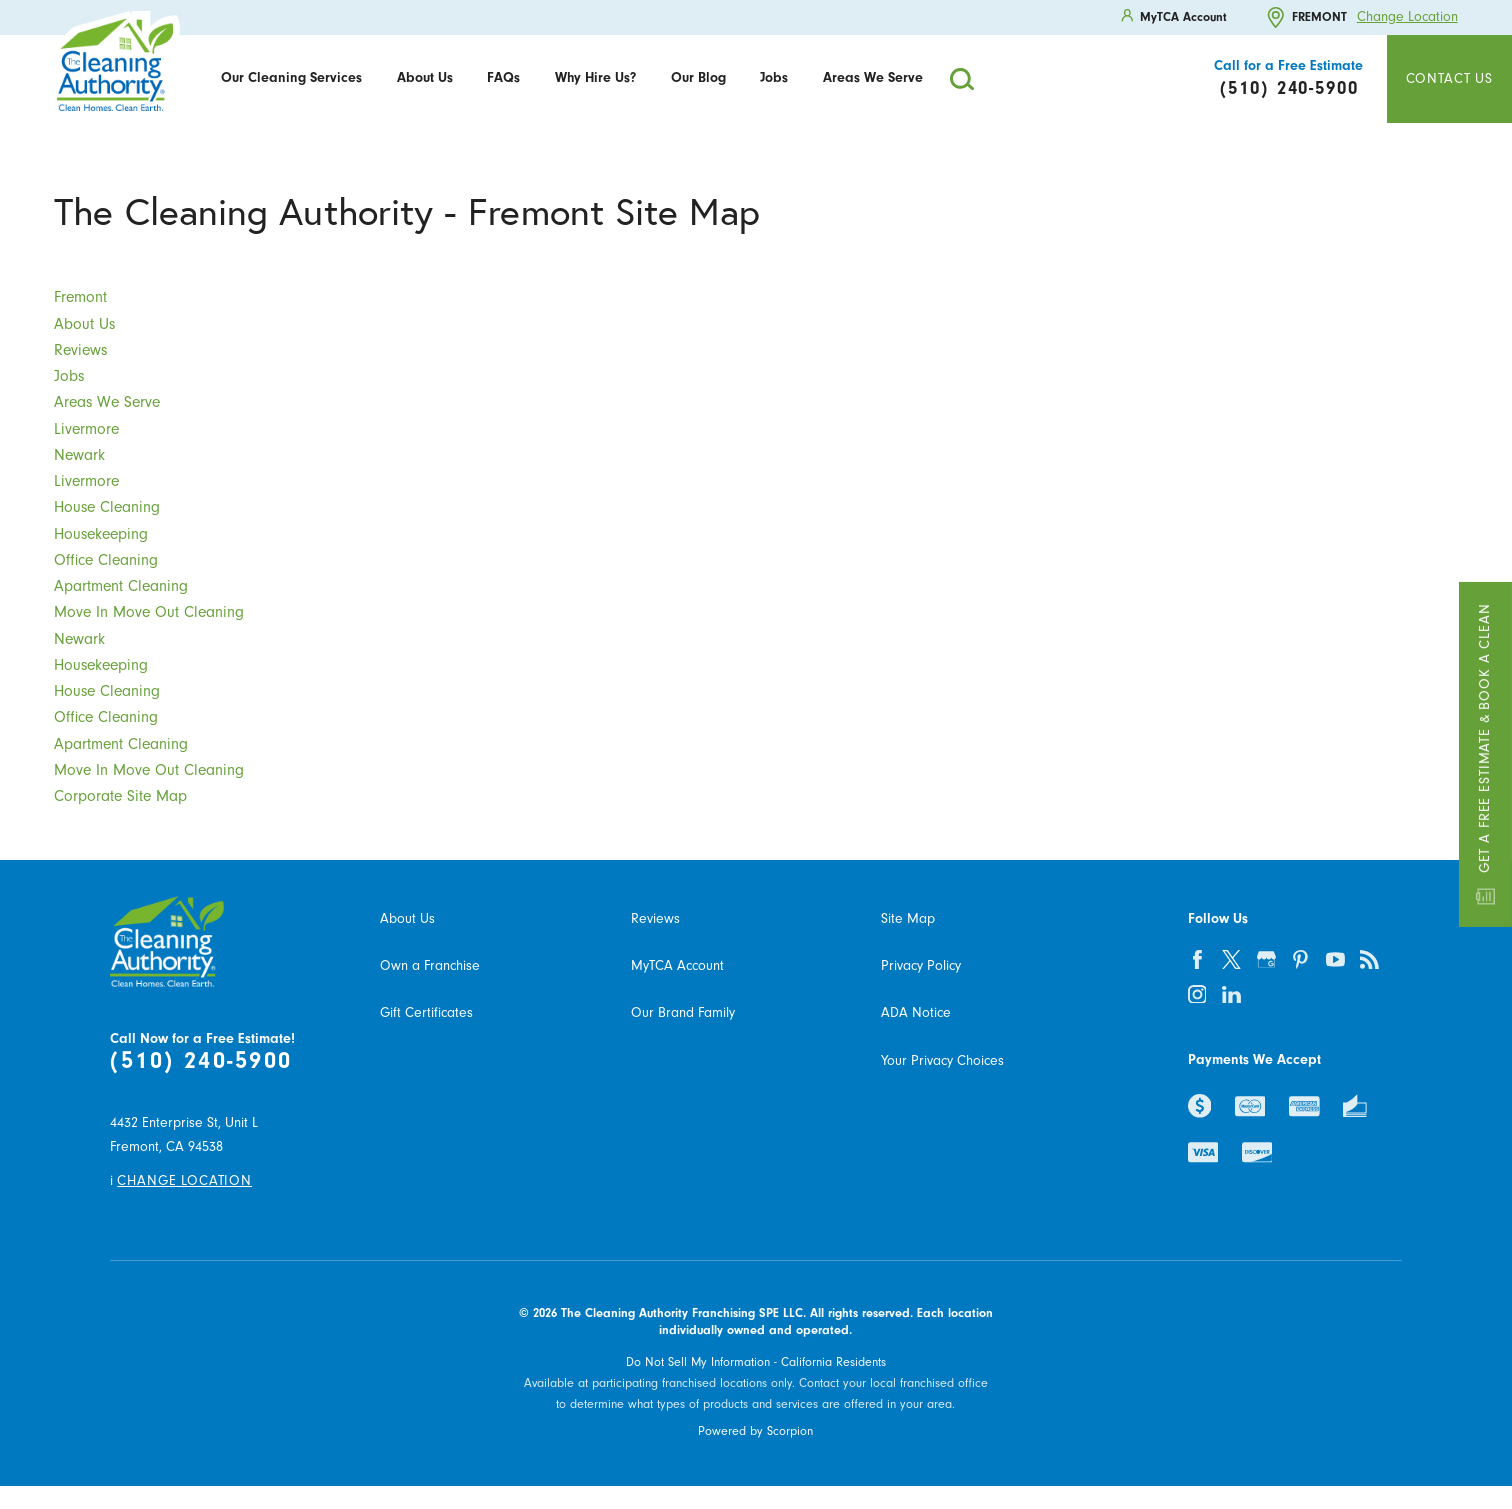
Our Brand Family (683, 1013)
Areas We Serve (873, 77)
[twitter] (1231, 959)
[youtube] (1335, 959)
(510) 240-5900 (201, 1060)
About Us (425, 77)
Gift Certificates (426, 1013)
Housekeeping (101, 534)
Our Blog (698, 77)
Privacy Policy (921, 966)
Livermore (86, 429)
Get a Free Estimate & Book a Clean (1485, 754)
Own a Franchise (430, 966)
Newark (79, 455)
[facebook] (1197, 959)
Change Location (1407, 17)
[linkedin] (1231, 994)
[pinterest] (1300, 959)
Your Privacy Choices (942, 1061)
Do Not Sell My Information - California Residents (756, 1362)
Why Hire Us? (595, 77)
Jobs (774, 77)
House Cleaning (107, 507)
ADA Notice (916, 1013)
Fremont (80, 297)
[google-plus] (1266, 959)
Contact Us (1450, 79)
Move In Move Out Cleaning (149, 612)
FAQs (503, 77)
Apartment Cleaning (121, 586)
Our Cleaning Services (291, 77)
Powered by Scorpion (755, 1431)
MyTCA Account (677, 966)
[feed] (1370, 959)
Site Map (908, 919)
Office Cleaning (106, 560)
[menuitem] (292, 79)
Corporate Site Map (120, 796)
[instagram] (1197, 994)
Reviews (80, 350)
